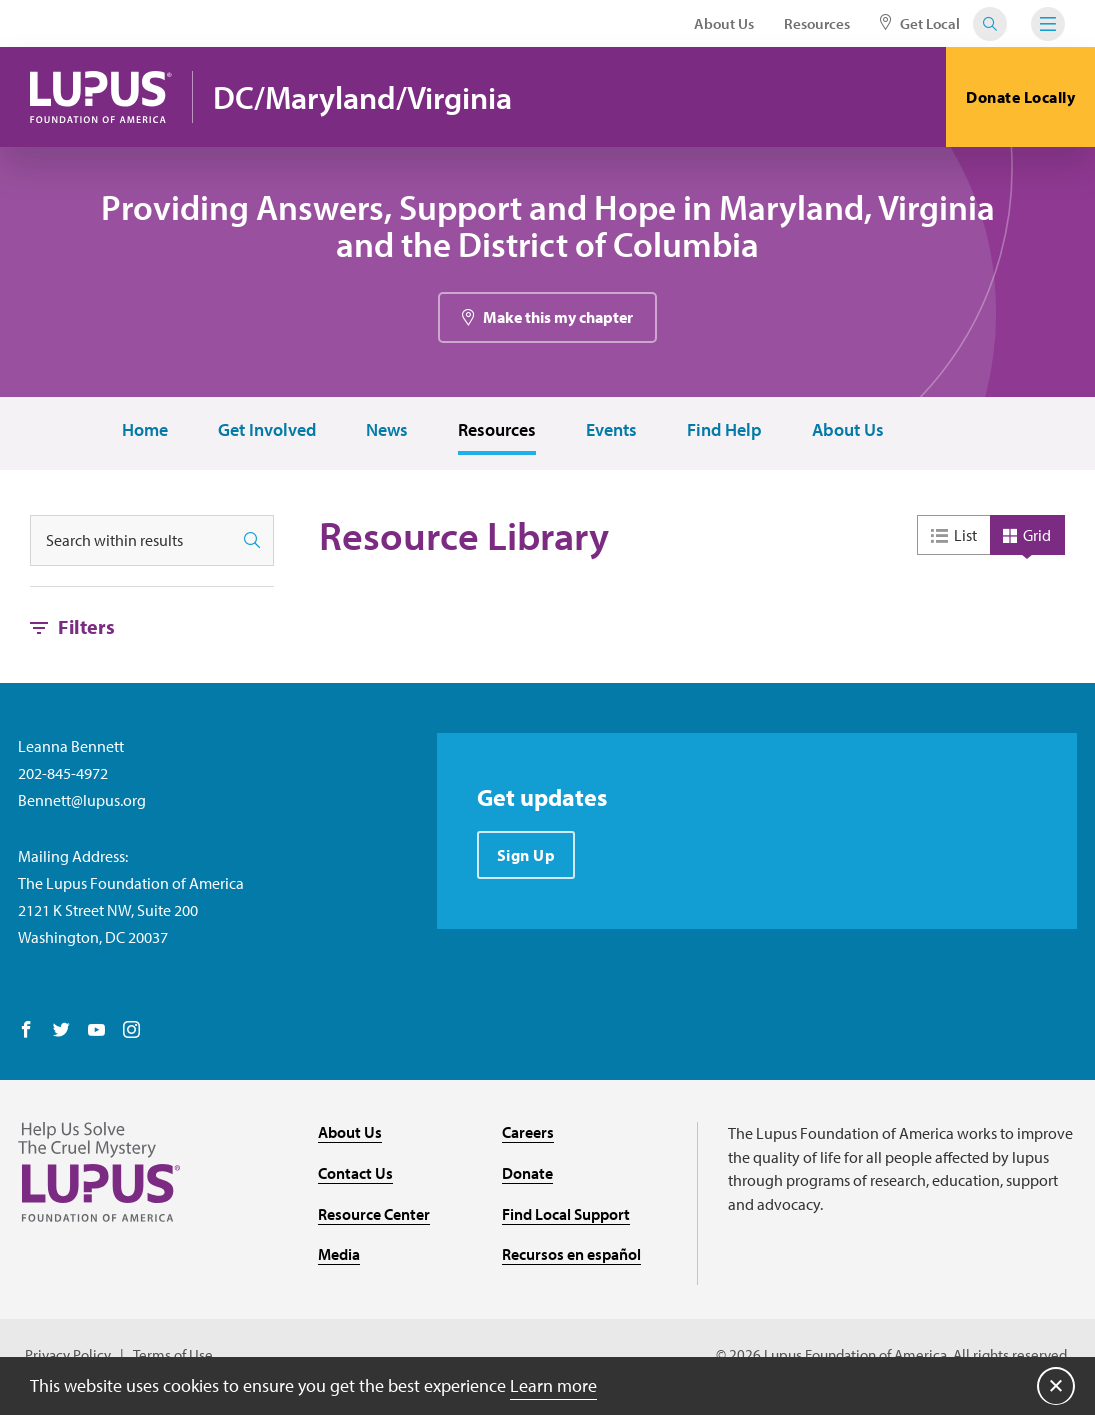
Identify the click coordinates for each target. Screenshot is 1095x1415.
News (387, 432)
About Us (724, 23)
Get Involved (267, 432)
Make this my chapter (558, 319)
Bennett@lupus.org (82, 802)
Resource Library (464, 537)
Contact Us (355, 1175)
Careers (528, 1134)
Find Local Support (566, 1215)
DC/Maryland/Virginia (365, 97)
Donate (527, 1175)
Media (339, 1256)
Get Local (920, 23)
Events (611, 432)
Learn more (553, 1384)
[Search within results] (131, 542)
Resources (817, 23)
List (965, 537)
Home (145, 432)
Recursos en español (571, 1256)
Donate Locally (1020, 97)
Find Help (724, 432)
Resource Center (374, 1215)
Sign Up (526, 857)
